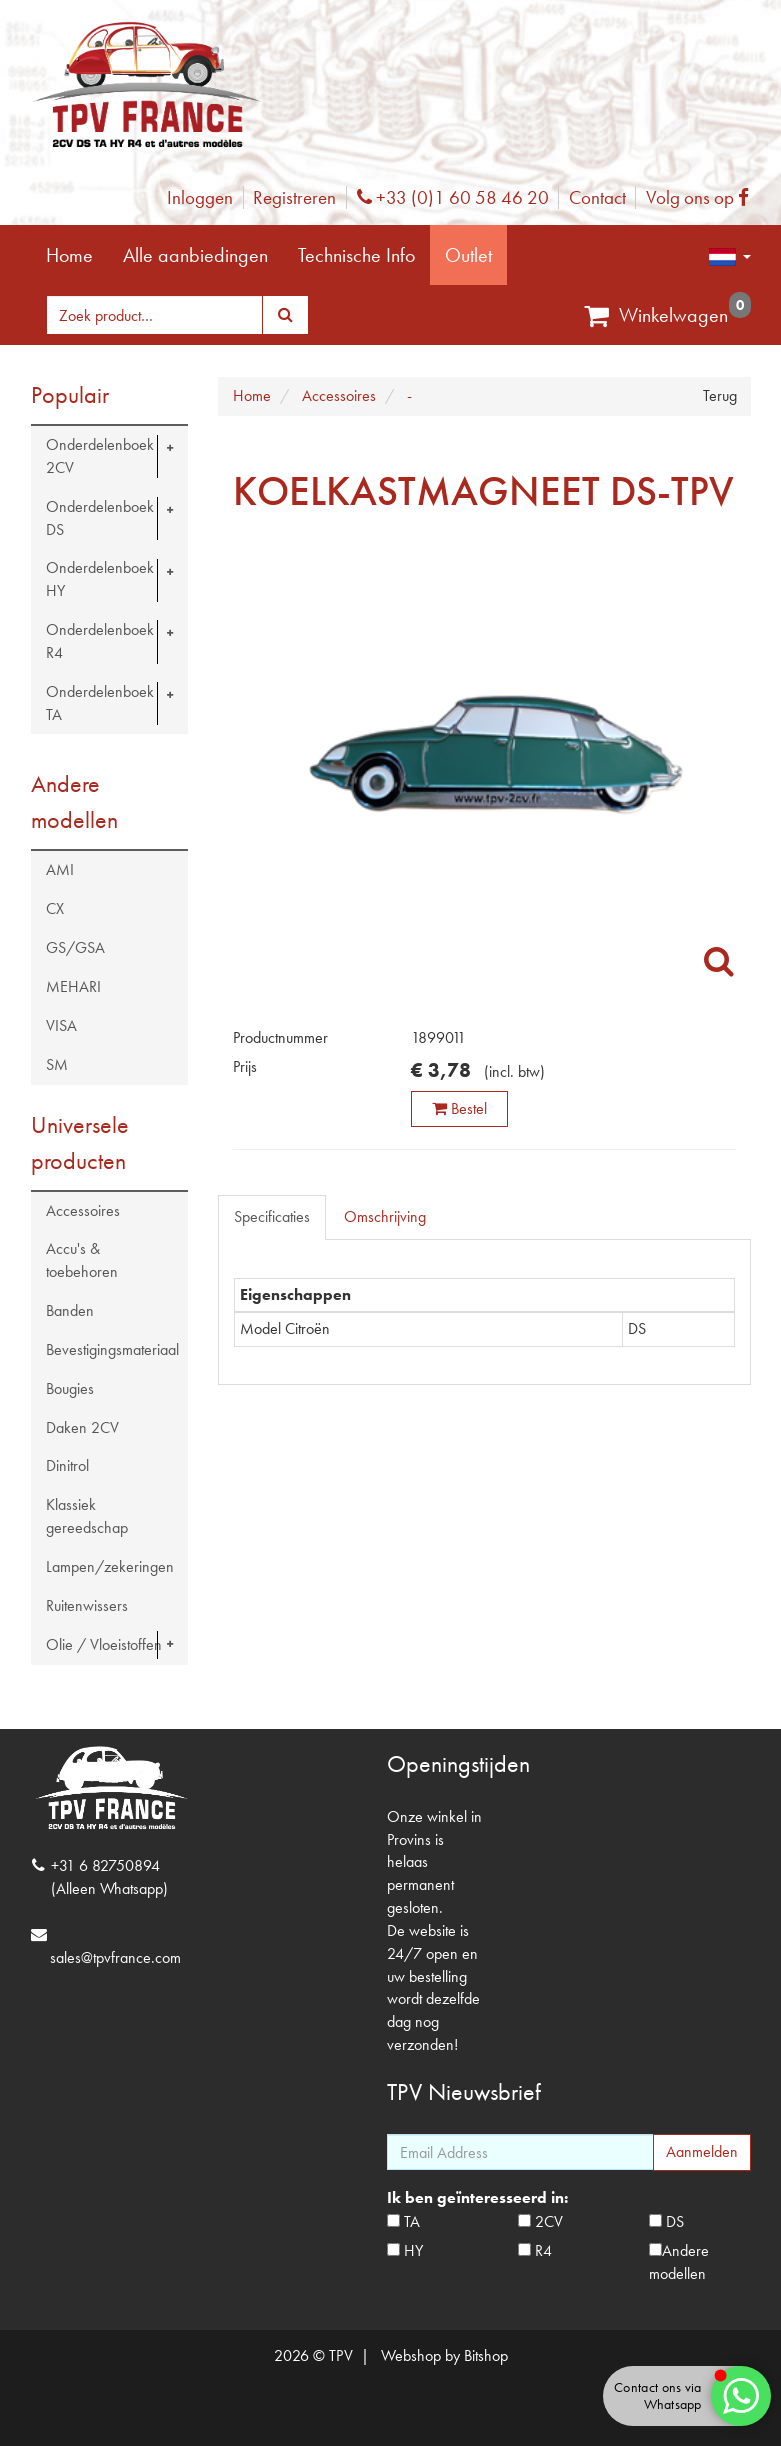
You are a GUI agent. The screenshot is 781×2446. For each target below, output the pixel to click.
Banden (70, 1310)
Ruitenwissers (87, 1605)
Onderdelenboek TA (100, 703)
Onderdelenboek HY (100, 579)
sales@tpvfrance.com (115, 1957)
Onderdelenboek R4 (100, 641)
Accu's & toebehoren (82, 1260)
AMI (60, 869)
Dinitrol (67, 1465)
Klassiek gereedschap (87, 1516)
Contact (597, 197)
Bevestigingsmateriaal (112, 1349)
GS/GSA (75, 947)
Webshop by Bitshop (444, 2355)
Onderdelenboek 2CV (100, 456)
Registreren (294, 197)
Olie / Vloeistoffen (104, 1644)
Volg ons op (702, 197)
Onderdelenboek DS (100, 518)
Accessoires (83, 1210)
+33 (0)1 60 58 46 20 (453, 197)
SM (57, 1064)
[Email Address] (520, 2152)
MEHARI (73, 986)
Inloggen (200, 197)
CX (55, 908)
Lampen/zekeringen (110, 1566)
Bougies (70, 1388)
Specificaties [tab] (272, 1216)
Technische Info (356, 255)
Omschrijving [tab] (385, 1216)
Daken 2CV (82, 1427)
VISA (61, 1025)
